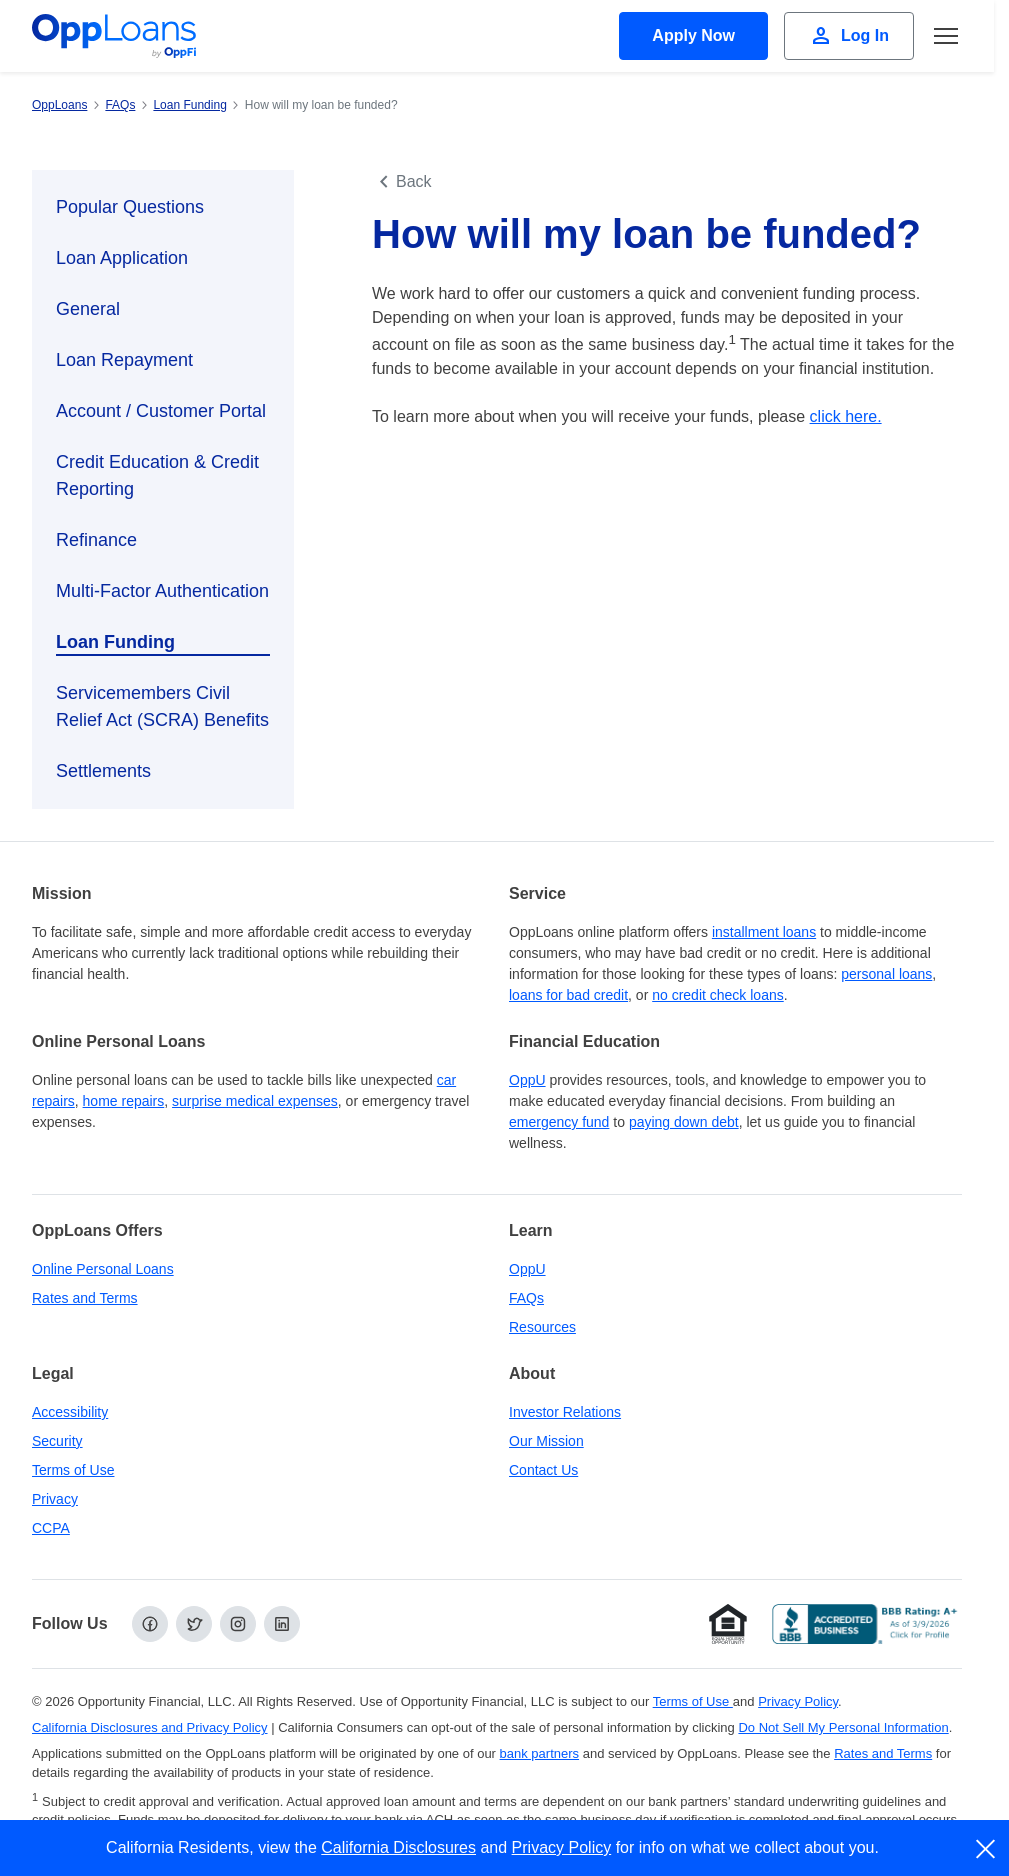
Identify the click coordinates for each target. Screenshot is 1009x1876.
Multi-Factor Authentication (162, 591)
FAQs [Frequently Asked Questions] (526, 1298)
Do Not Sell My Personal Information (843, 1727)
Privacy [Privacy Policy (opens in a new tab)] (55, 1499)
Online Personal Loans (103, 1269)
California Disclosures (398, 1847)
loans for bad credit (568, 995)
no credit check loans (718, 995)
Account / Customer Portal (161, 411)
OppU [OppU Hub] (527, 1080)
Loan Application (122, 258)
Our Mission (546, 1441)
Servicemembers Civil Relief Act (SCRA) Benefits (162, 706)
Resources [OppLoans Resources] (542, 1327)
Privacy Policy (562, 1847)
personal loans (886, 974)
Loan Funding (115, 642)
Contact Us (543, 1470)
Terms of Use (73, 1470)
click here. (846, 416)
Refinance (96, 540)
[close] (986, 1849)
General (88, 309)
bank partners (540, 1753)
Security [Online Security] (57, 1441)
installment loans (764, 932)
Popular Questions (130, 207)
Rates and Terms (85, 1298)
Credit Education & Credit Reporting (157, 475)
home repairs (124, 1101)
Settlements (103, 771)
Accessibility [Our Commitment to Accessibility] (70, 1412)
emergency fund (559, 1122)
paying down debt (684, 1122)
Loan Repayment (124, 360)
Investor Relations (565, 1412)
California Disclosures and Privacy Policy (150, 1727)
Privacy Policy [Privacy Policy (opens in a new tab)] (798, 1701)
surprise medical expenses (255, 1101)
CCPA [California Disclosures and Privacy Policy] (51, 1528)
